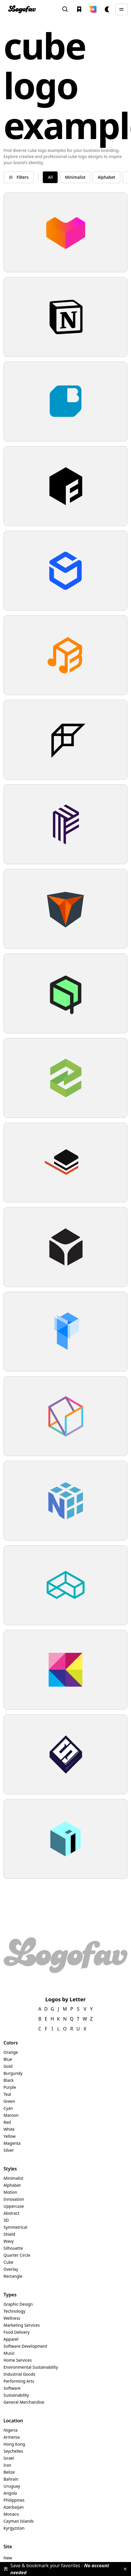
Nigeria (10, 2430)
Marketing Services (21, 2325)
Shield (9, 2234)
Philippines (13, 2500)
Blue (7, 2059)
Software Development (25, 2346)
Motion (10, 2192)
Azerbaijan (13, 2507)
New (7, 2558)
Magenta (12, 2143)
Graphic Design (18, 2304)
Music (9, 2353)
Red (7, 2122)
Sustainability (16, 2395)
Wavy (8, 2241)
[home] (22, 9)
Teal (7, 2094)
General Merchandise (23, 2402)
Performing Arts (18, 2381)
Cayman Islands (18, 2521)
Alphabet (12, 2185)
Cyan (8, 2108)
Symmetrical (15, 2227)
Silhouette (13, 2248)
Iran (7, 2465)
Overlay (10, 2269)
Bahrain (10, 2479)
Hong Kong (14, 2444)
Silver (8, 2150)
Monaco (11, 2514)
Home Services (17, 2360)
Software (11, 2388)
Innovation (13, 2199)
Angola (10, 2493)
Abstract (11, 2213)
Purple (9, 2087)
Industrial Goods (19, 2374)
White (9, 2129)
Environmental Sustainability (30, 2367)
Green (9, 2101)
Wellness (11, 2318)
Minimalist (13, 2178)
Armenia (11, 2437)
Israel (8, 2458)
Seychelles (13, 2451)
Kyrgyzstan (13, 2528)
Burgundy (12, 2073)
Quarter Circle (16, 2255)
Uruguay (11, 2486)
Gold (8, 2066)
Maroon (11, 2115)
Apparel (10, 2339)
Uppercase (13, 2206)
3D (6, 2220)
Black (8, 2080)
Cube (8, 2262)
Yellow (9, 2136)
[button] (93, 9)
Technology (14, 2311)
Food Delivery (16, 2332)
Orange (10, 2052)
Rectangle (12, 2276)
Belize (9, 2472)
